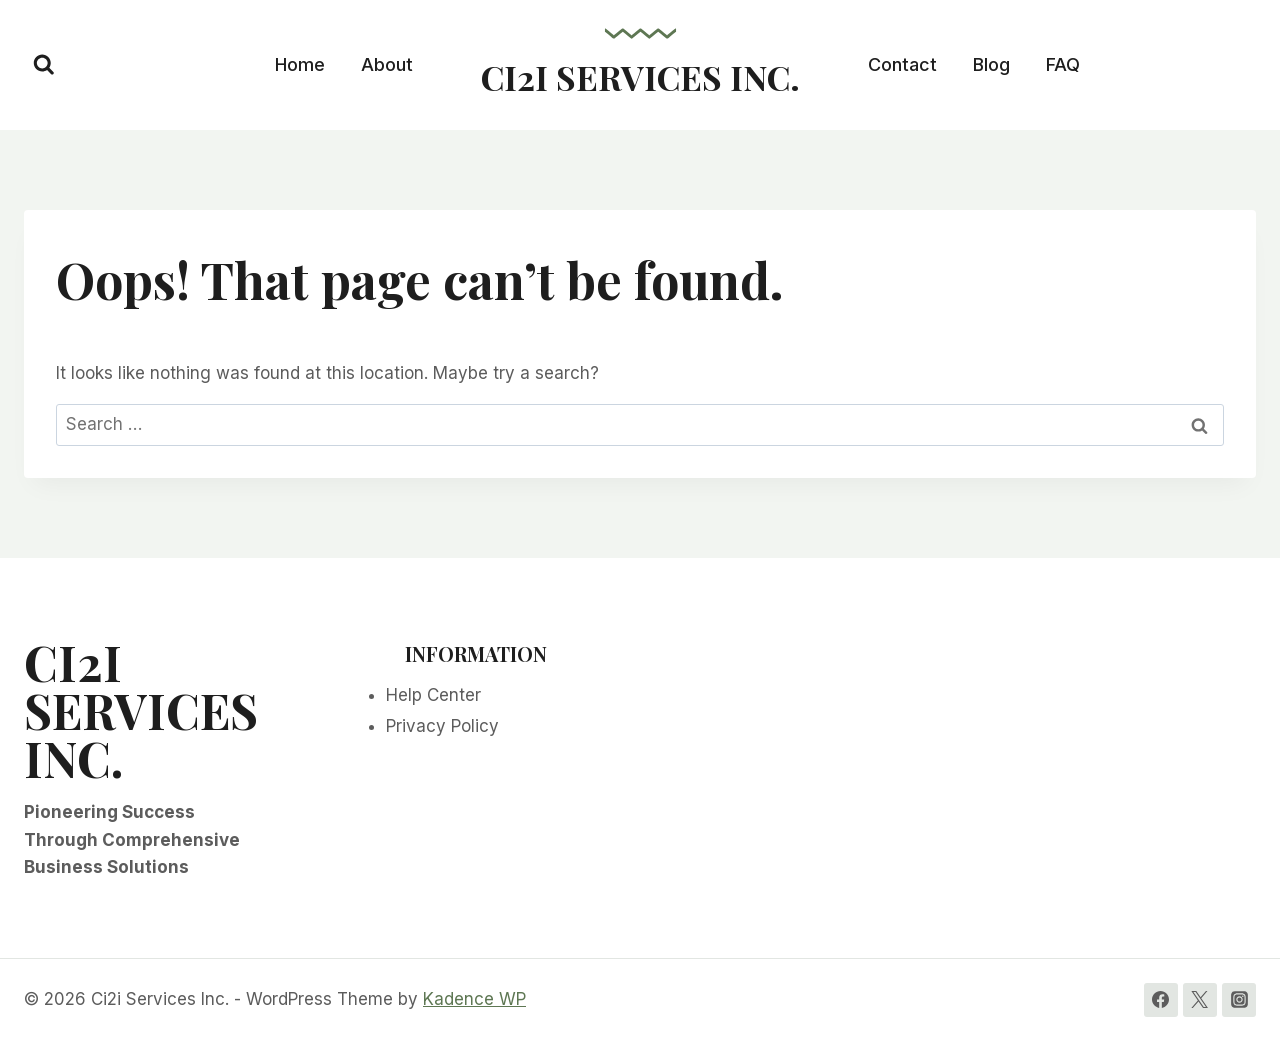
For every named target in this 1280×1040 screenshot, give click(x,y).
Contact (902, 64)
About (387, 64)
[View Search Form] (44, 65)
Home (300, 64)
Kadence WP (474, 999)
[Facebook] (1161, 1000)
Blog (991, 64)
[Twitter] (1200, 1000)
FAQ (1063, 64)
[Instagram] (1239, 1000)
